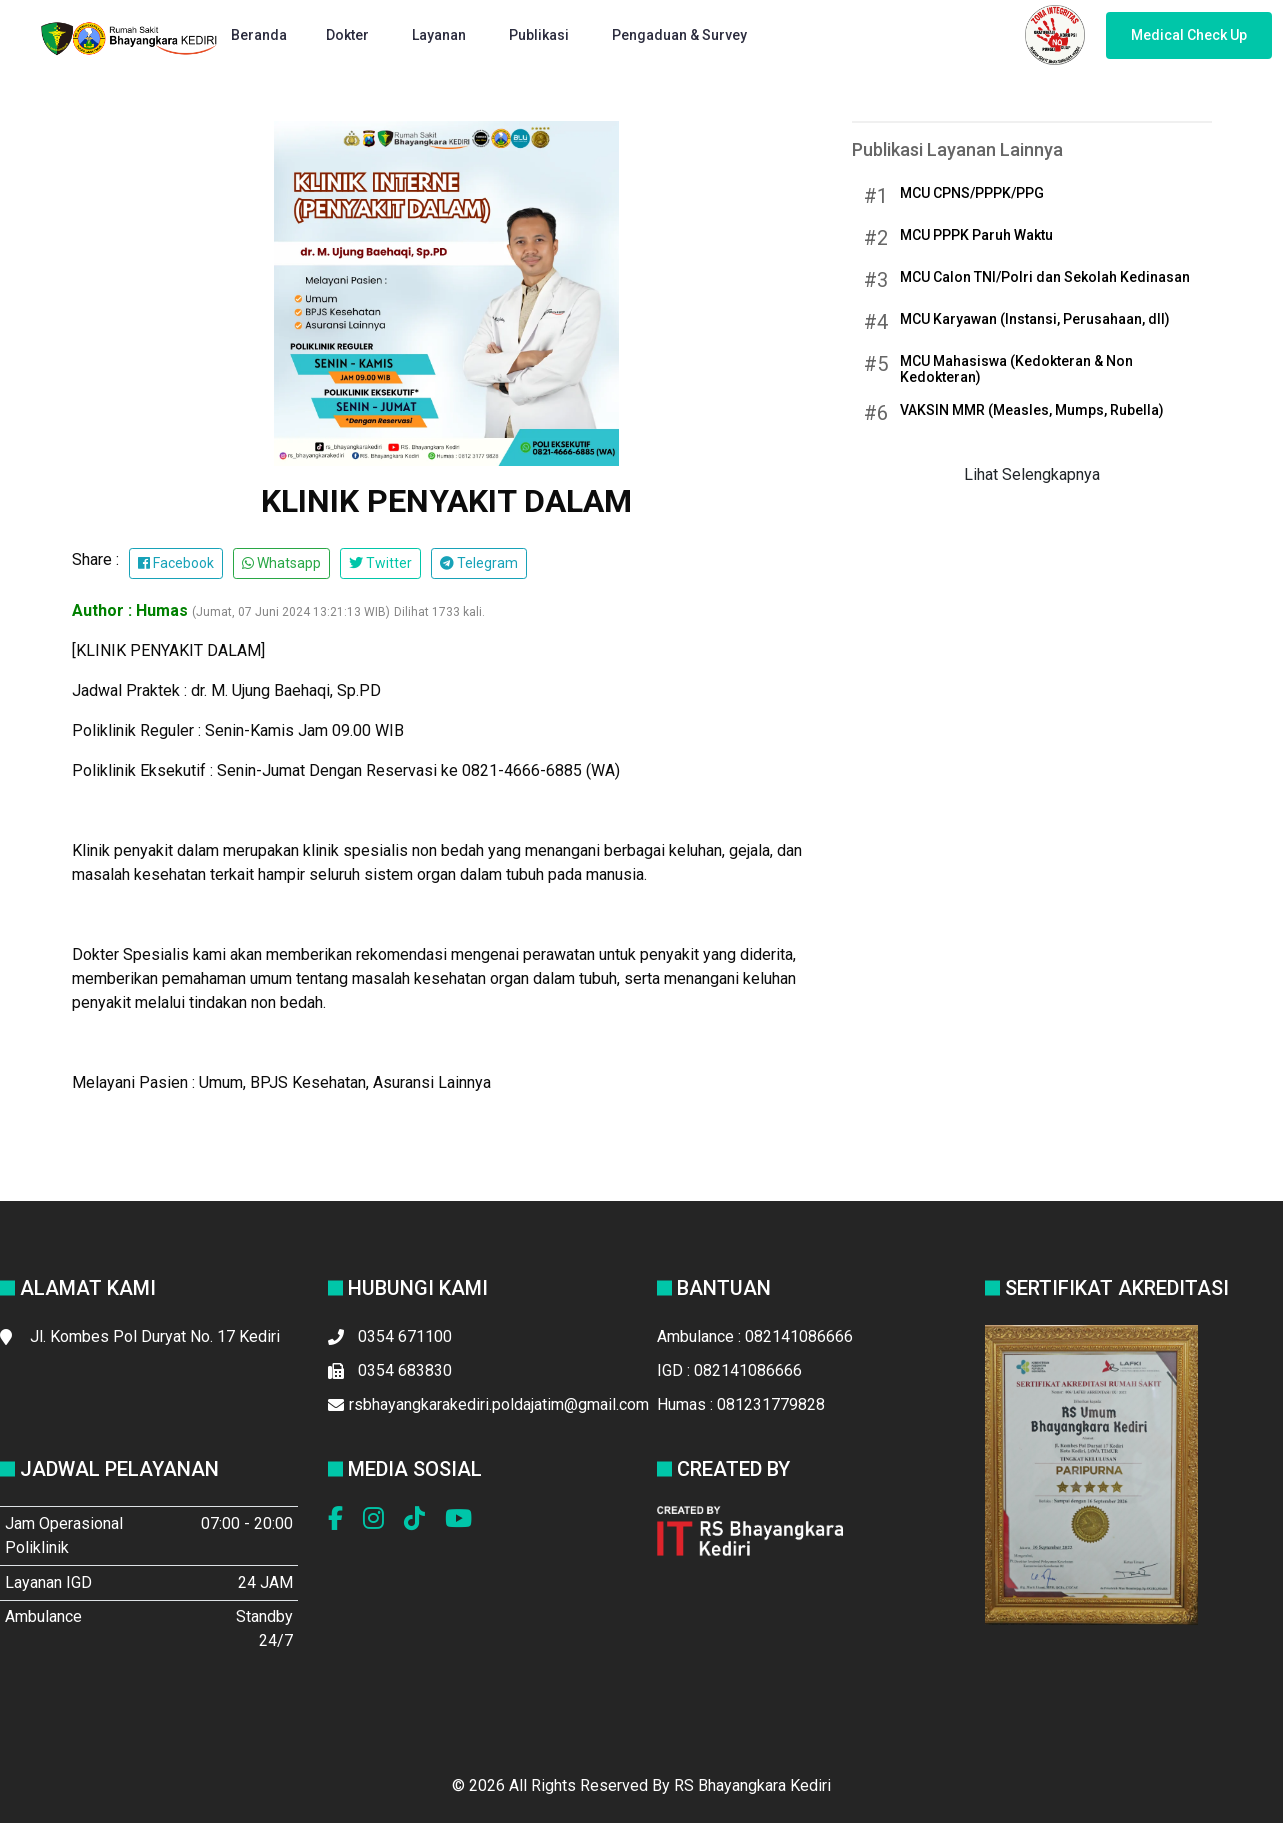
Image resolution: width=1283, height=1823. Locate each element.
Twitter (380, 563)
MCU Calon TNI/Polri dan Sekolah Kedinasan (1045, 277)
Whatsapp (281, 563)
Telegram (479, 563)
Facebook (176, 563)
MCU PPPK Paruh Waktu (976, 235)
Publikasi (540, 35)
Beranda (259, 35)
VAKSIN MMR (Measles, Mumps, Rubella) (1032, 410)
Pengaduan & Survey (681, 35)
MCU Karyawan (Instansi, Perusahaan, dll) (1035, 319)
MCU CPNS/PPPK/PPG (972, 193)
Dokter (349, 35)
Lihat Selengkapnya (1032, 474)
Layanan (440, 35)
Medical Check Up (1189, 35)
